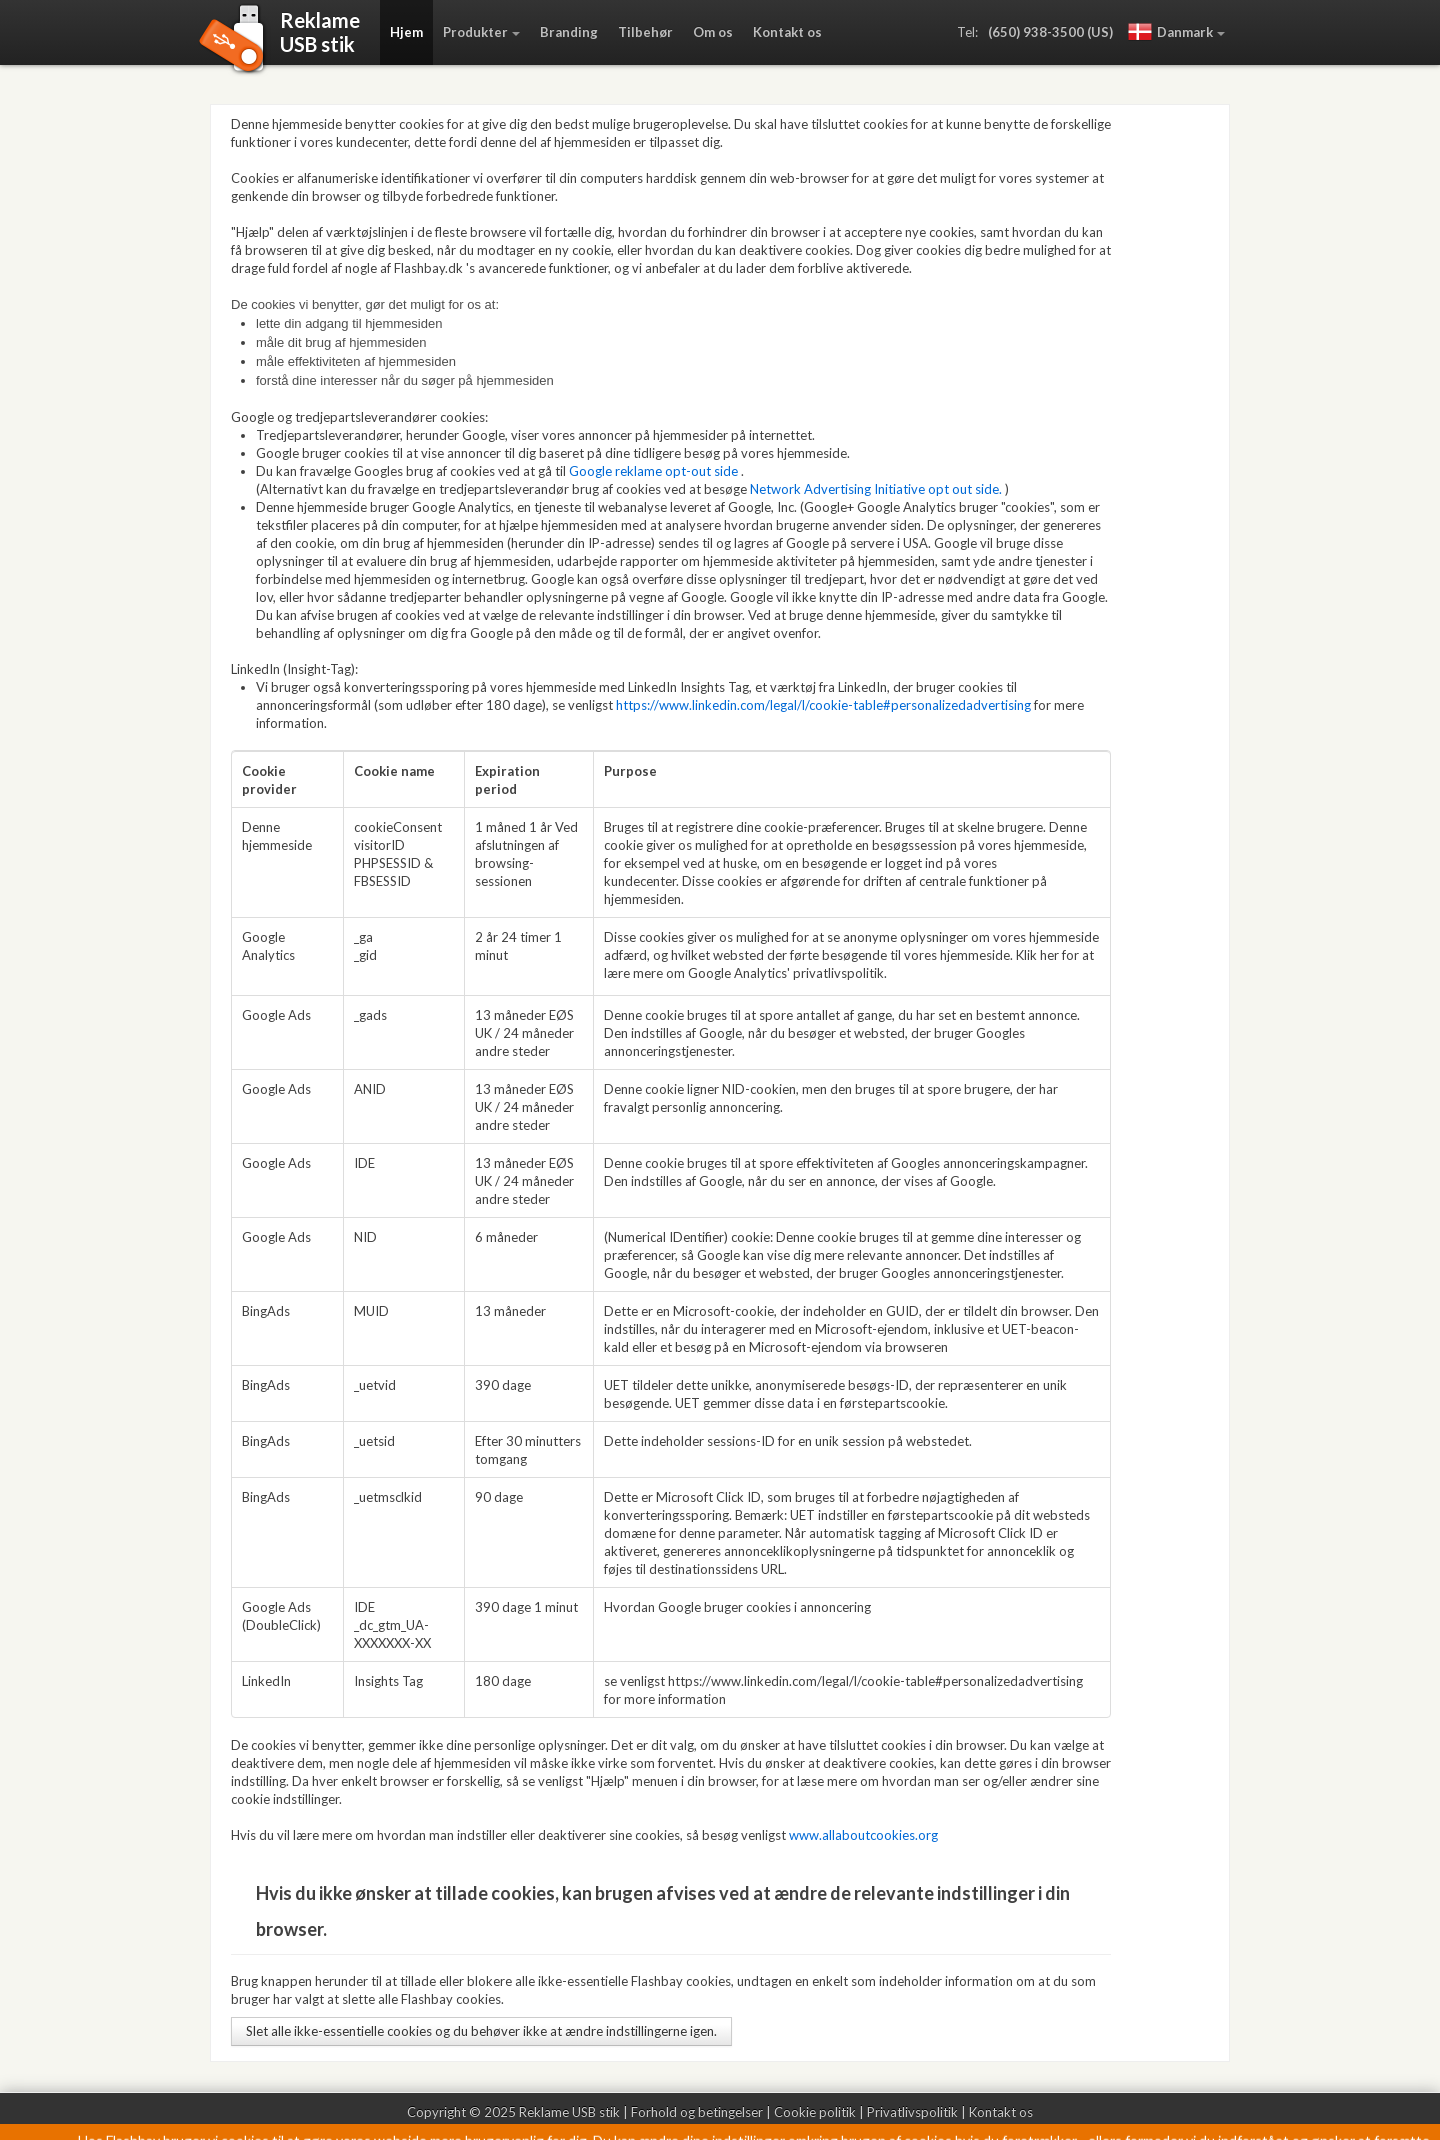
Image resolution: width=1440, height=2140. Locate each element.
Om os (713, 32)
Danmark (1170, 32)
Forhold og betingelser (697, 2112)
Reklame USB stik (569, 2112)
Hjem (406, 32)
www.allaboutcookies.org (863, 1835)
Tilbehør (645, 32)
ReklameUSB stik (320, 32)
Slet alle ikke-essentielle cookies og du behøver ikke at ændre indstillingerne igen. (481, 2031)
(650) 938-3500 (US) (1050, 32)
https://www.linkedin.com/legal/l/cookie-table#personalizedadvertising (823, 705)
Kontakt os (787, 32)
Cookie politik (815, 2112)
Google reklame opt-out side (653, 471)
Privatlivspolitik (912, 2112)
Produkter (475, 32)
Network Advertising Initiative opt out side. (876, 489)
